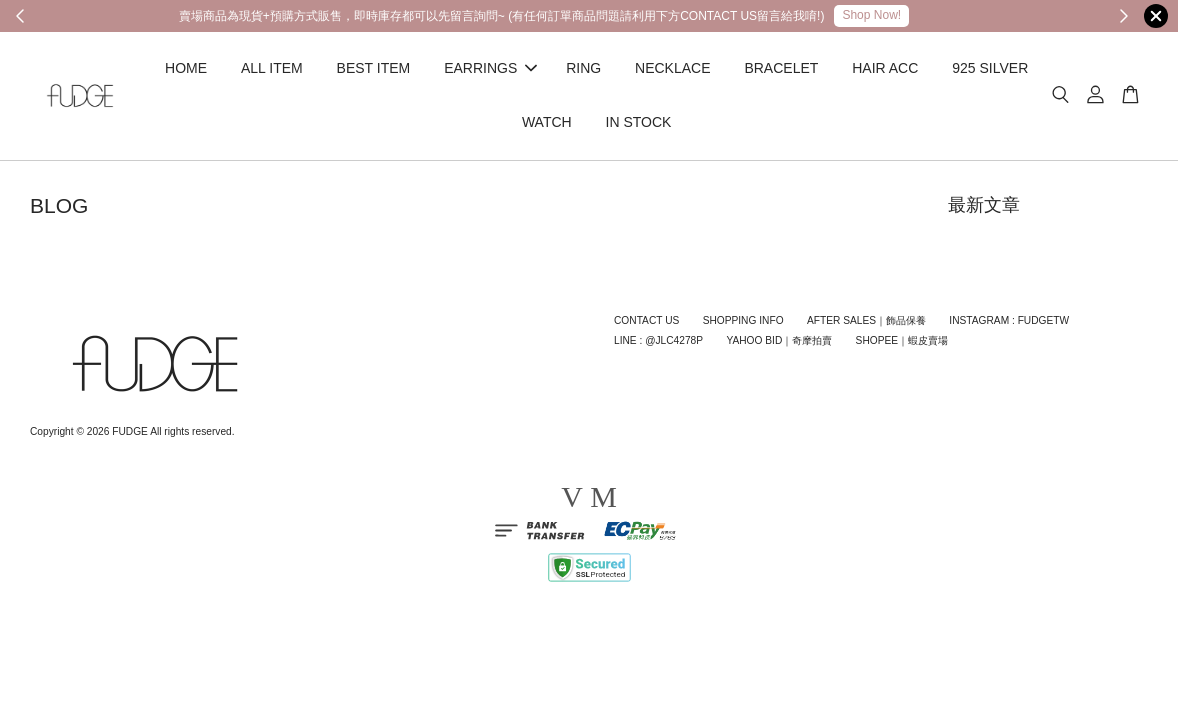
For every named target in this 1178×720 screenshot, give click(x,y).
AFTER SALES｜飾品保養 (866, 320)
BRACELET (781, 68)
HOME (186, 68)
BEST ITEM (374, 68)
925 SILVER (990, 68)
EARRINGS (490, 68)
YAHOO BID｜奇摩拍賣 (779, 340)
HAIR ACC (885, 68)
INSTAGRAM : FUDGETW (1009, 320)
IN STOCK (639, 122)
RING (583, 68)
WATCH (547, 122)
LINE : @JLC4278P (658, 340)
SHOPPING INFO (743, 320)
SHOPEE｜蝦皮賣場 (902, 340)
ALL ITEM (272, 68)
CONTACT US (646, 320)
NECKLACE (672, 68)
